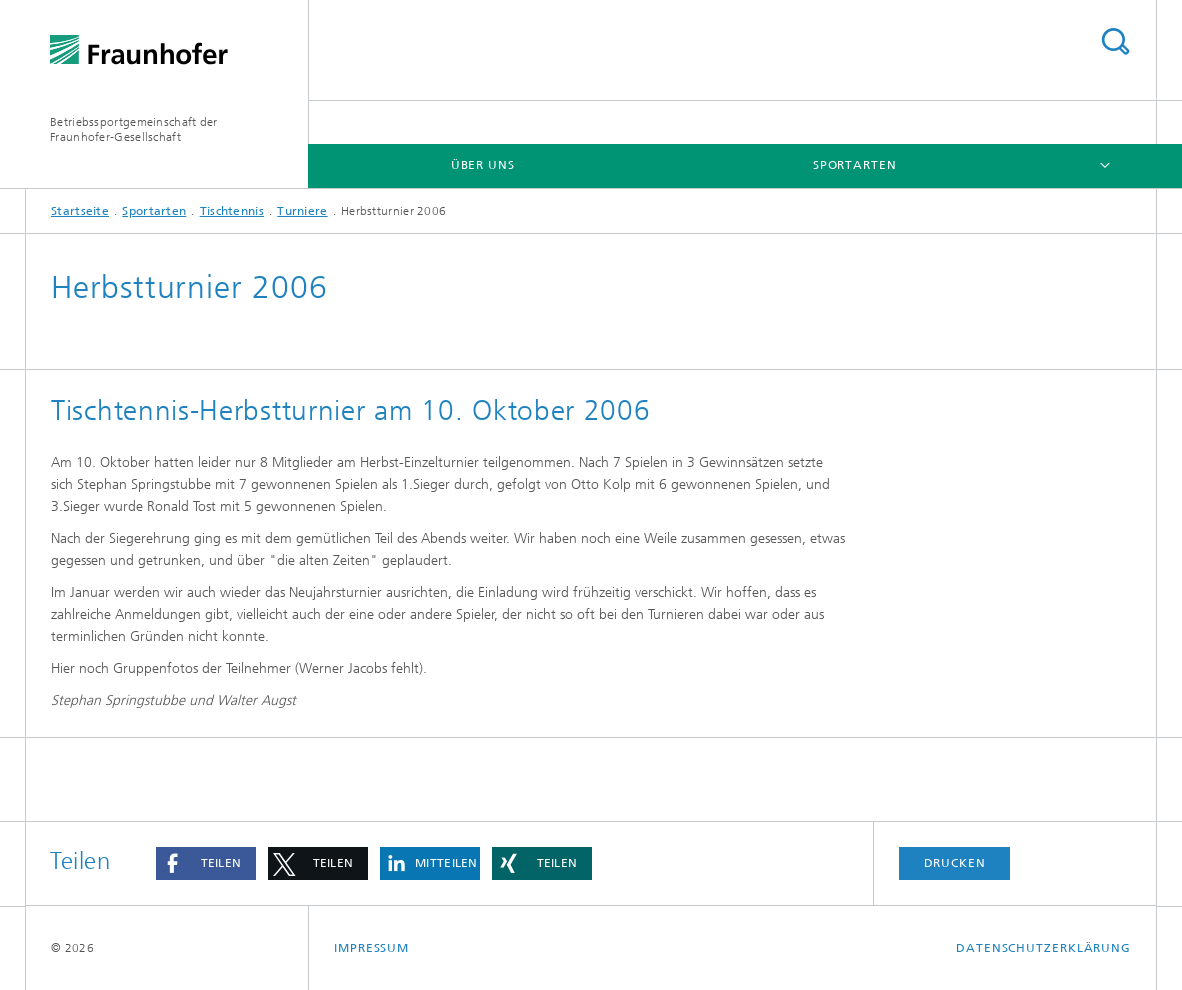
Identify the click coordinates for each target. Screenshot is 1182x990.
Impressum (371, 948)
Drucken (955, 863)
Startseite (80, 211)
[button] (206, 863)
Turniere (302, 211)
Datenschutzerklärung (1043, 948)
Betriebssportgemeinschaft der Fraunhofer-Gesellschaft (134, 129)
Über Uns (483, 165)
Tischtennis (232, 211)
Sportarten (855, 165)
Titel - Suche (1115, 41)
